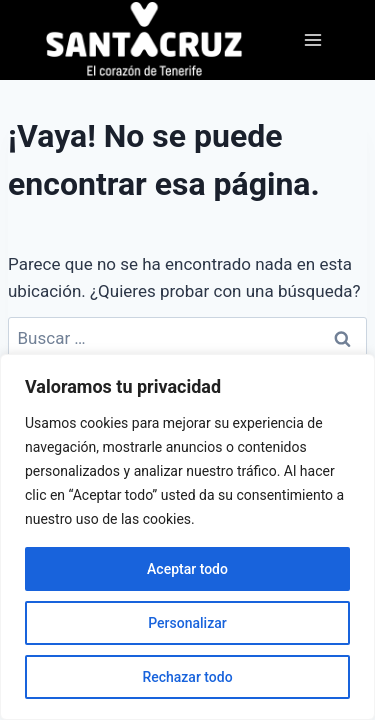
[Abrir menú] (312, 39)
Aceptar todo (187, 569)
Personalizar (187, 623)
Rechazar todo (187, 677)
